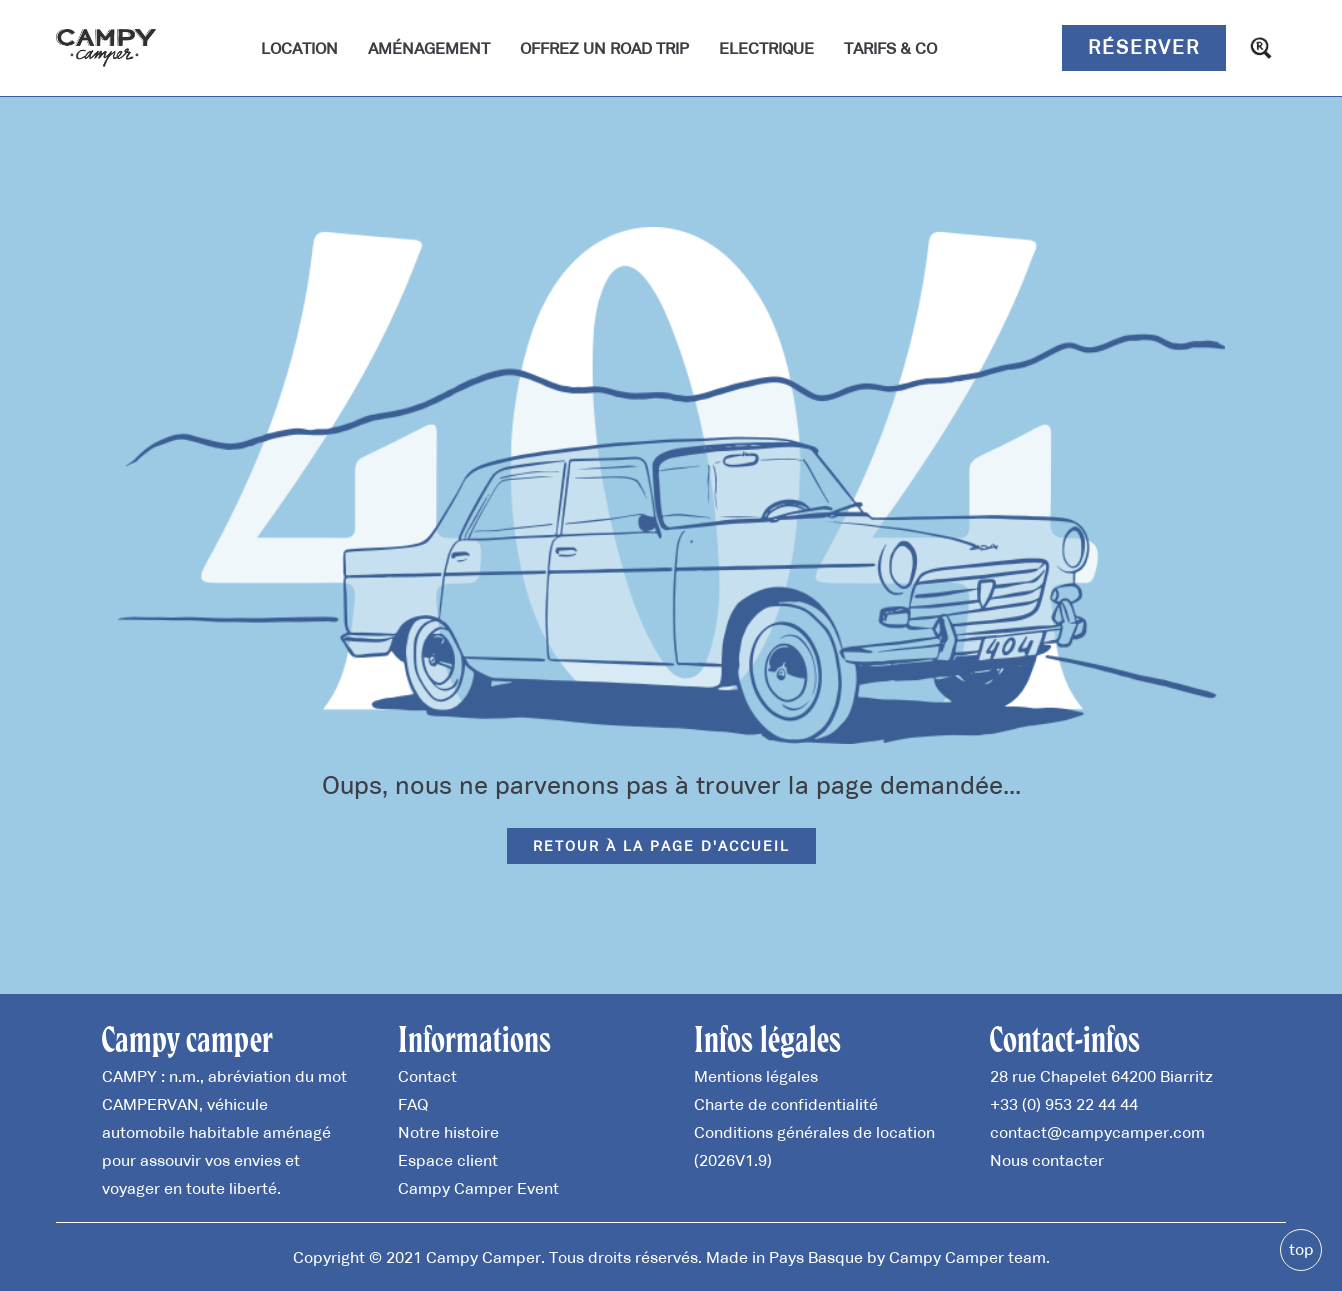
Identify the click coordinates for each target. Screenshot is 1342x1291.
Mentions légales (756, 1076)
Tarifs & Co (890, 48)
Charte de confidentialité (786, 1104)
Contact (427, 1076)
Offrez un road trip (604, 48)
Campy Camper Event (478, 1188)
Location (299, 48)
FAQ (413, 1104)
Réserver (1144, 47)
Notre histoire (448, 1132)
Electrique (766, 48)
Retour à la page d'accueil (661, 846)
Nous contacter (1047, 1160)
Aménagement (429, 48)
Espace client (448, 1160)
